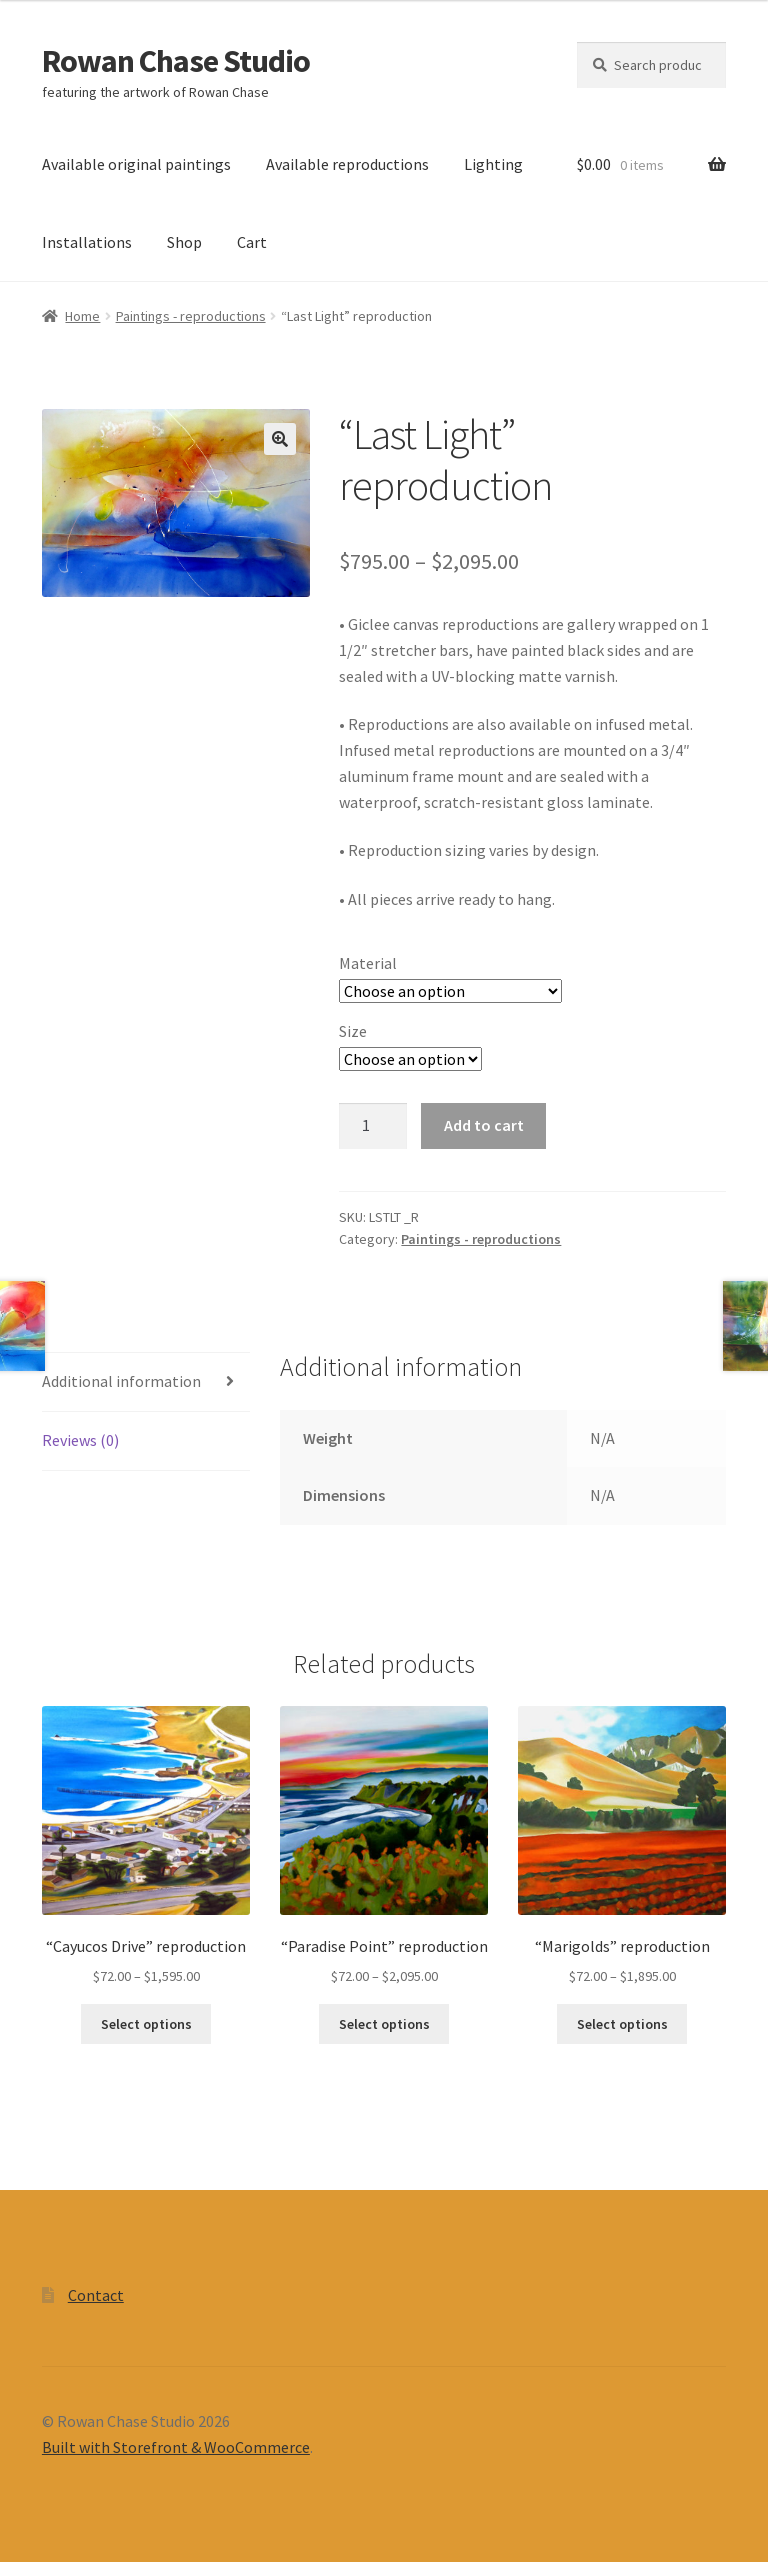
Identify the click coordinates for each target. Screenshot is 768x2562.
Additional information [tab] (121, 1381)
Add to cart (484, 1125)
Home (82, 316)
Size (353, 1031)
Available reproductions (347, 164)
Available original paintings (136, 164)
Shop (184, 242)
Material (368, 963)
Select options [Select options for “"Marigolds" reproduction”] (622, 2024)
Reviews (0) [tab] (80, 1440)
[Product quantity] (373, 1126)
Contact (96, 2295)
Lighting (493, 164)
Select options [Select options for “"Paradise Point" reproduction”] (384, 2024)
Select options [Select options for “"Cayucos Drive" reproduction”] (146, 2024)
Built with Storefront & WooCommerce (176, 2447)
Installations (87, 242)
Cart (252, 242)
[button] (280, 439)
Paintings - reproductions (191, 316)
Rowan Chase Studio (176, 61)
